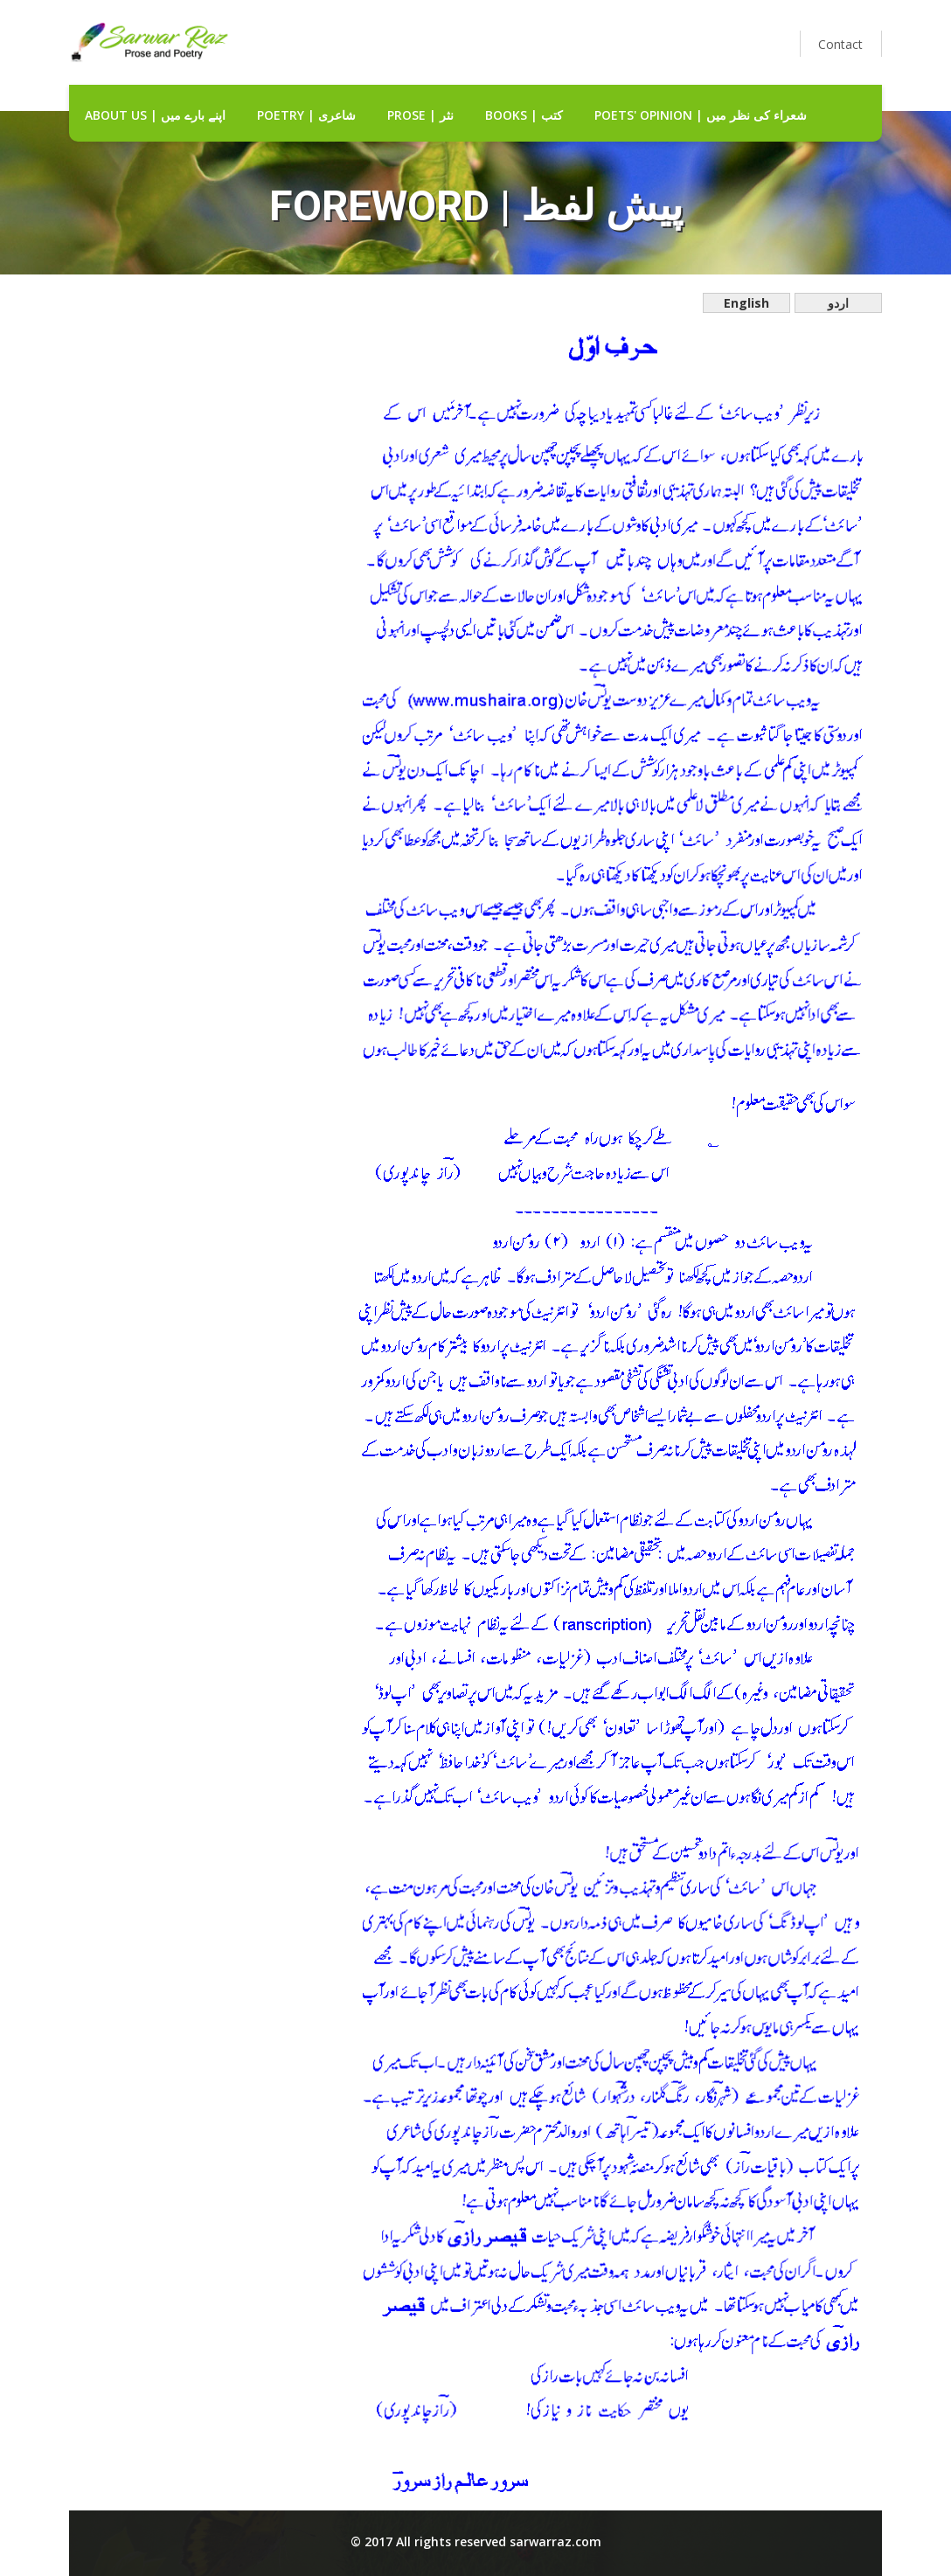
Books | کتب (524, 115)
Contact (840, 44)
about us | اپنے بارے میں (155, 115)
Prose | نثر (420, 115)
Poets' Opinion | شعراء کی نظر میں (700, 115)
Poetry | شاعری (306, 115)
